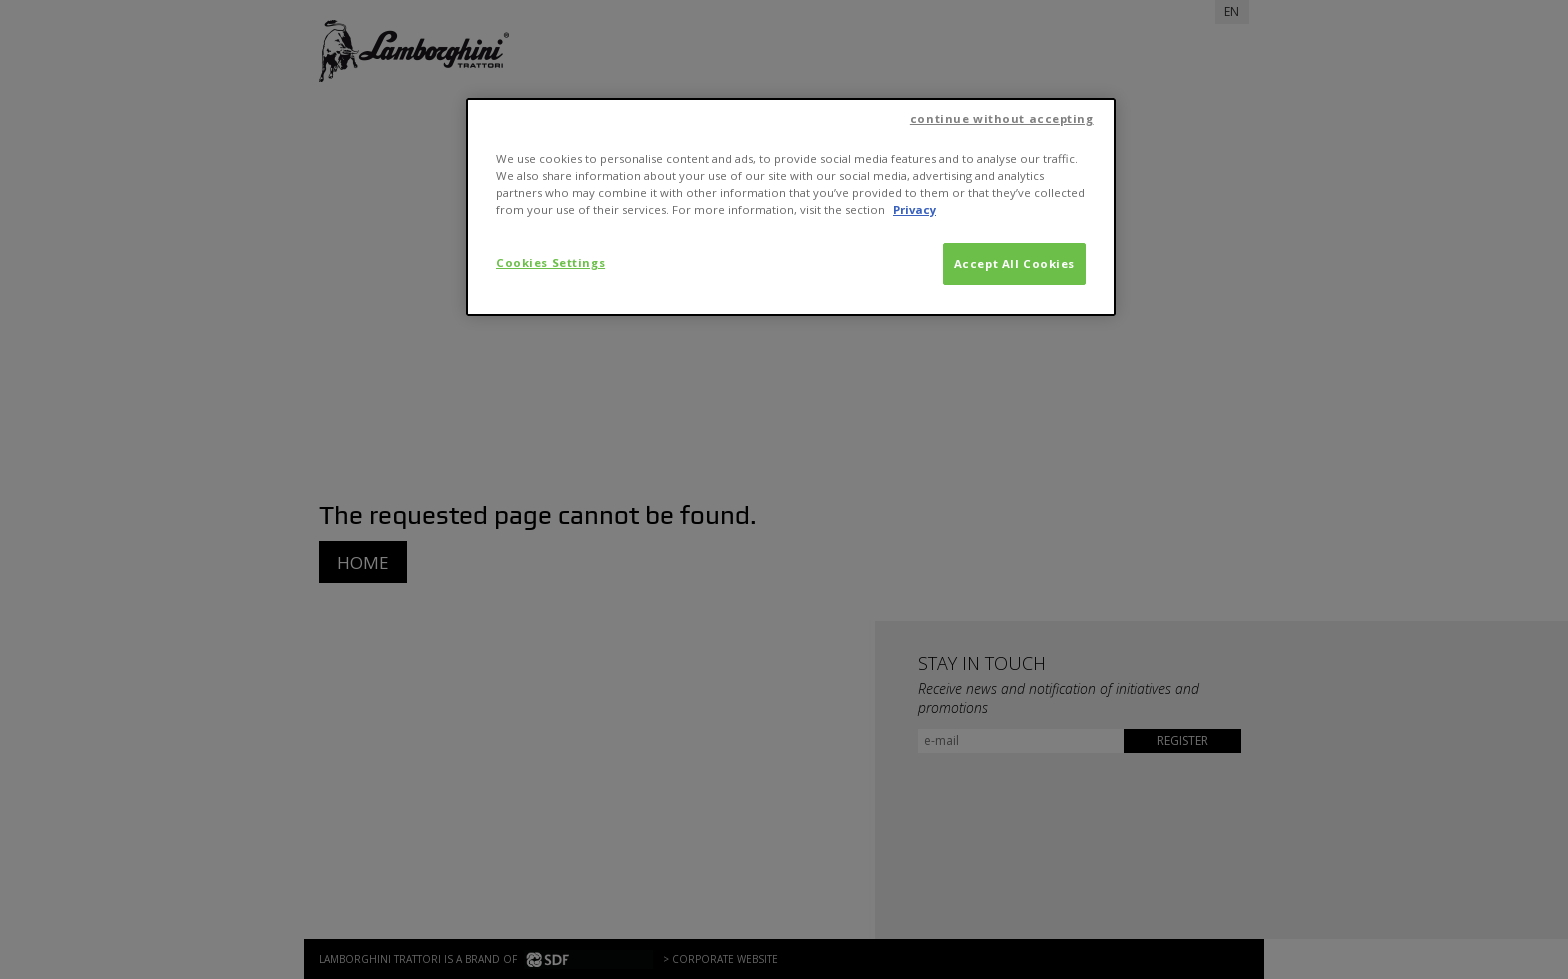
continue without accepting (1002, 118)
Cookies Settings (550, 262)
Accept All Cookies (1014, 263)
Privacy (914, 209)
